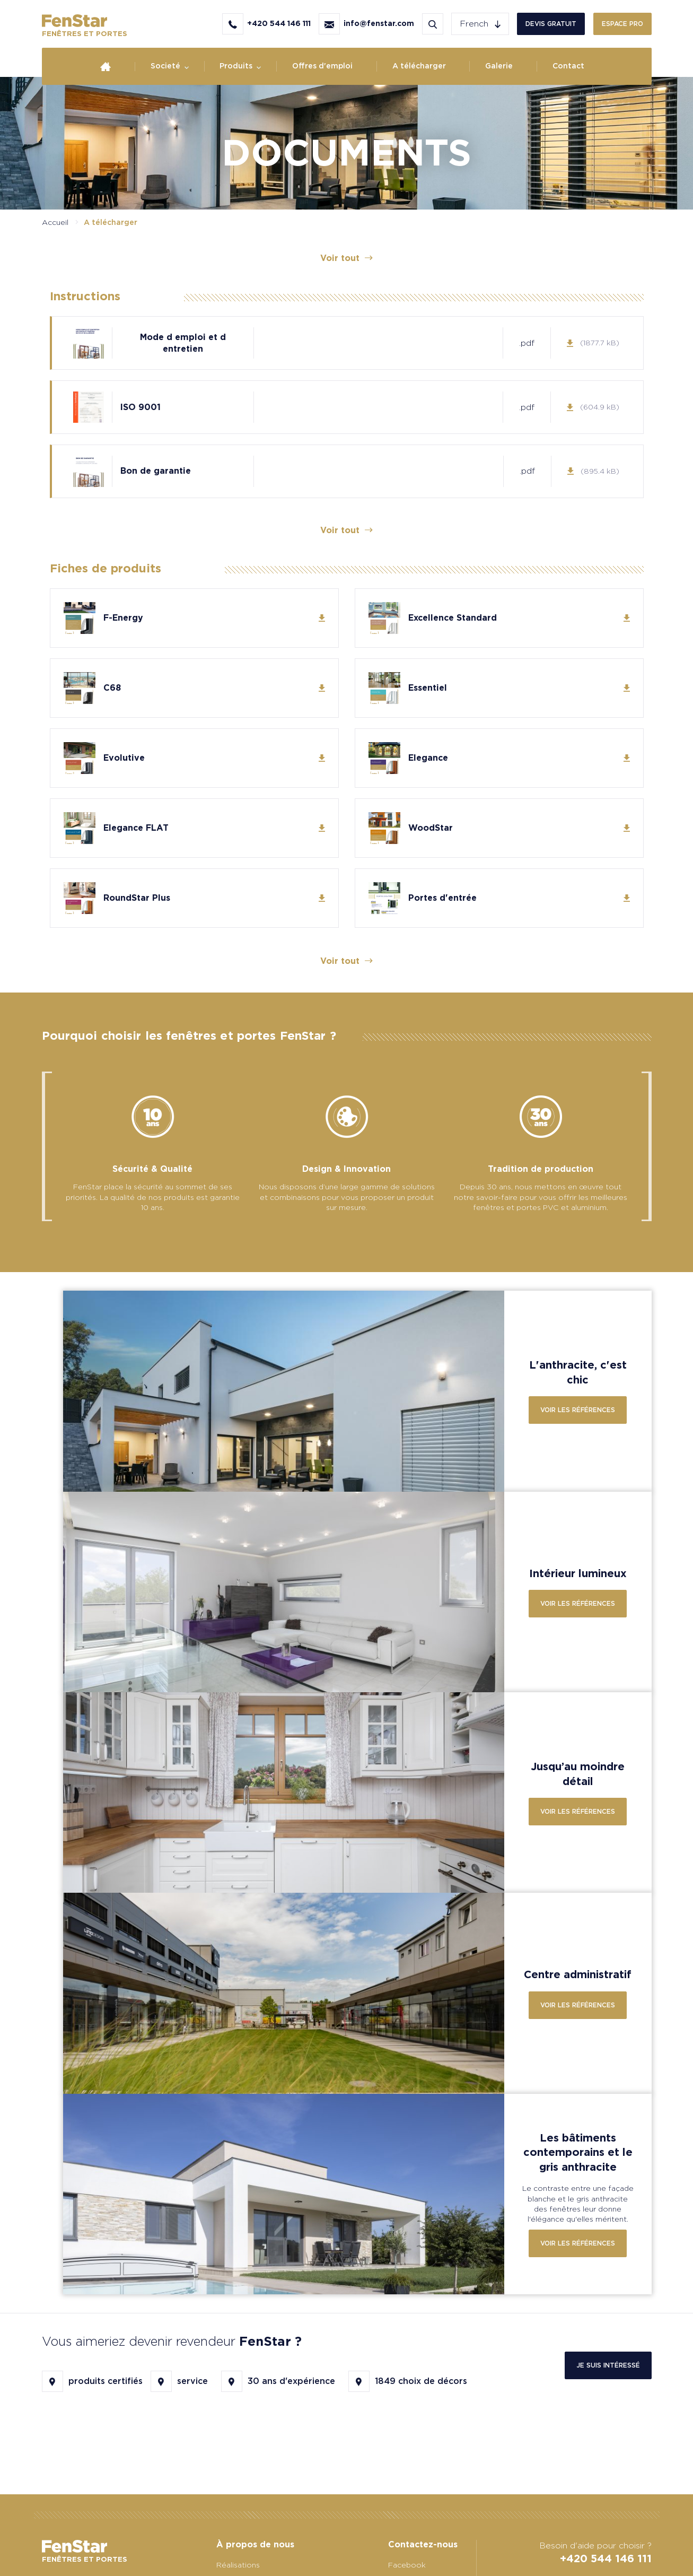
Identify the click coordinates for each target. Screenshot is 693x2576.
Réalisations (238, 2565)
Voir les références (577, 1410)
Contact (568, 66)
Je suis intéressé (608, 2365)
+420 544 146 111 (606, 2558)
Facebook (407, 2565)
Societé (165, 66)
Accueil (55, 222)
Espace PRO (622, 24)
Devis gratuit (550, 24)
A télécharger (419, 66)
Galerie (499, 66)
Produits (236, 66)
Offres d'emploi (322, 66)
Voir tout (346, 258)
